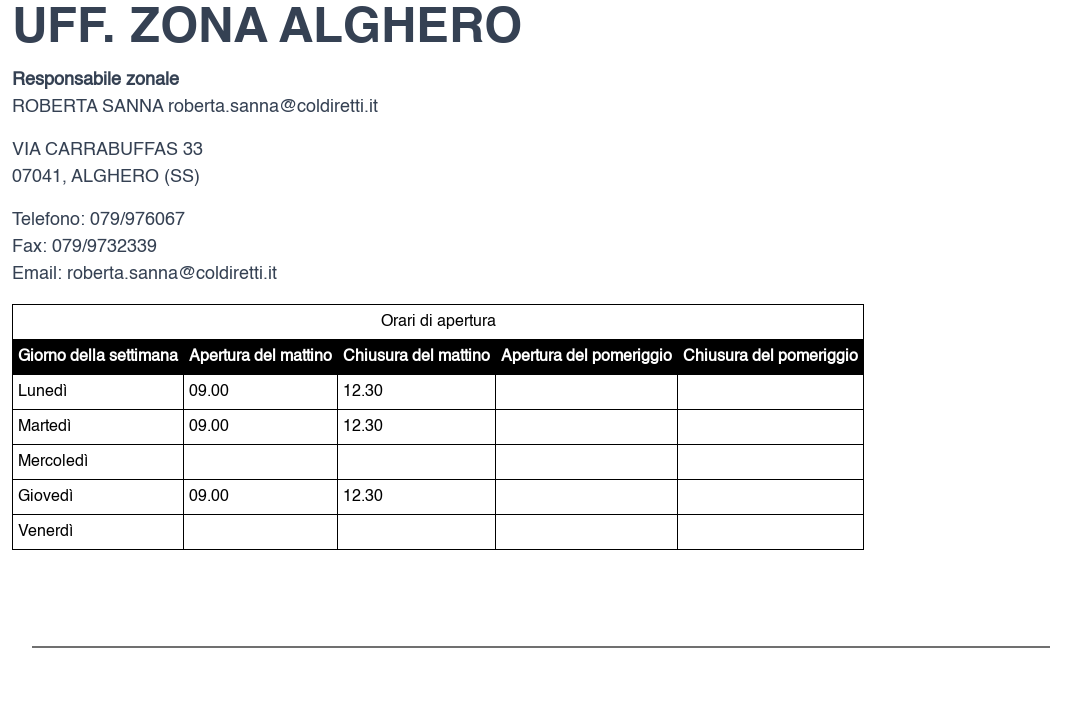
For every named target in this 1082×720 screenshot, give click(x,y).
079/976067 (137, 220)
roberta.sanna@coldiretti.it (273, 107)
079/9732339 (104, 247)
